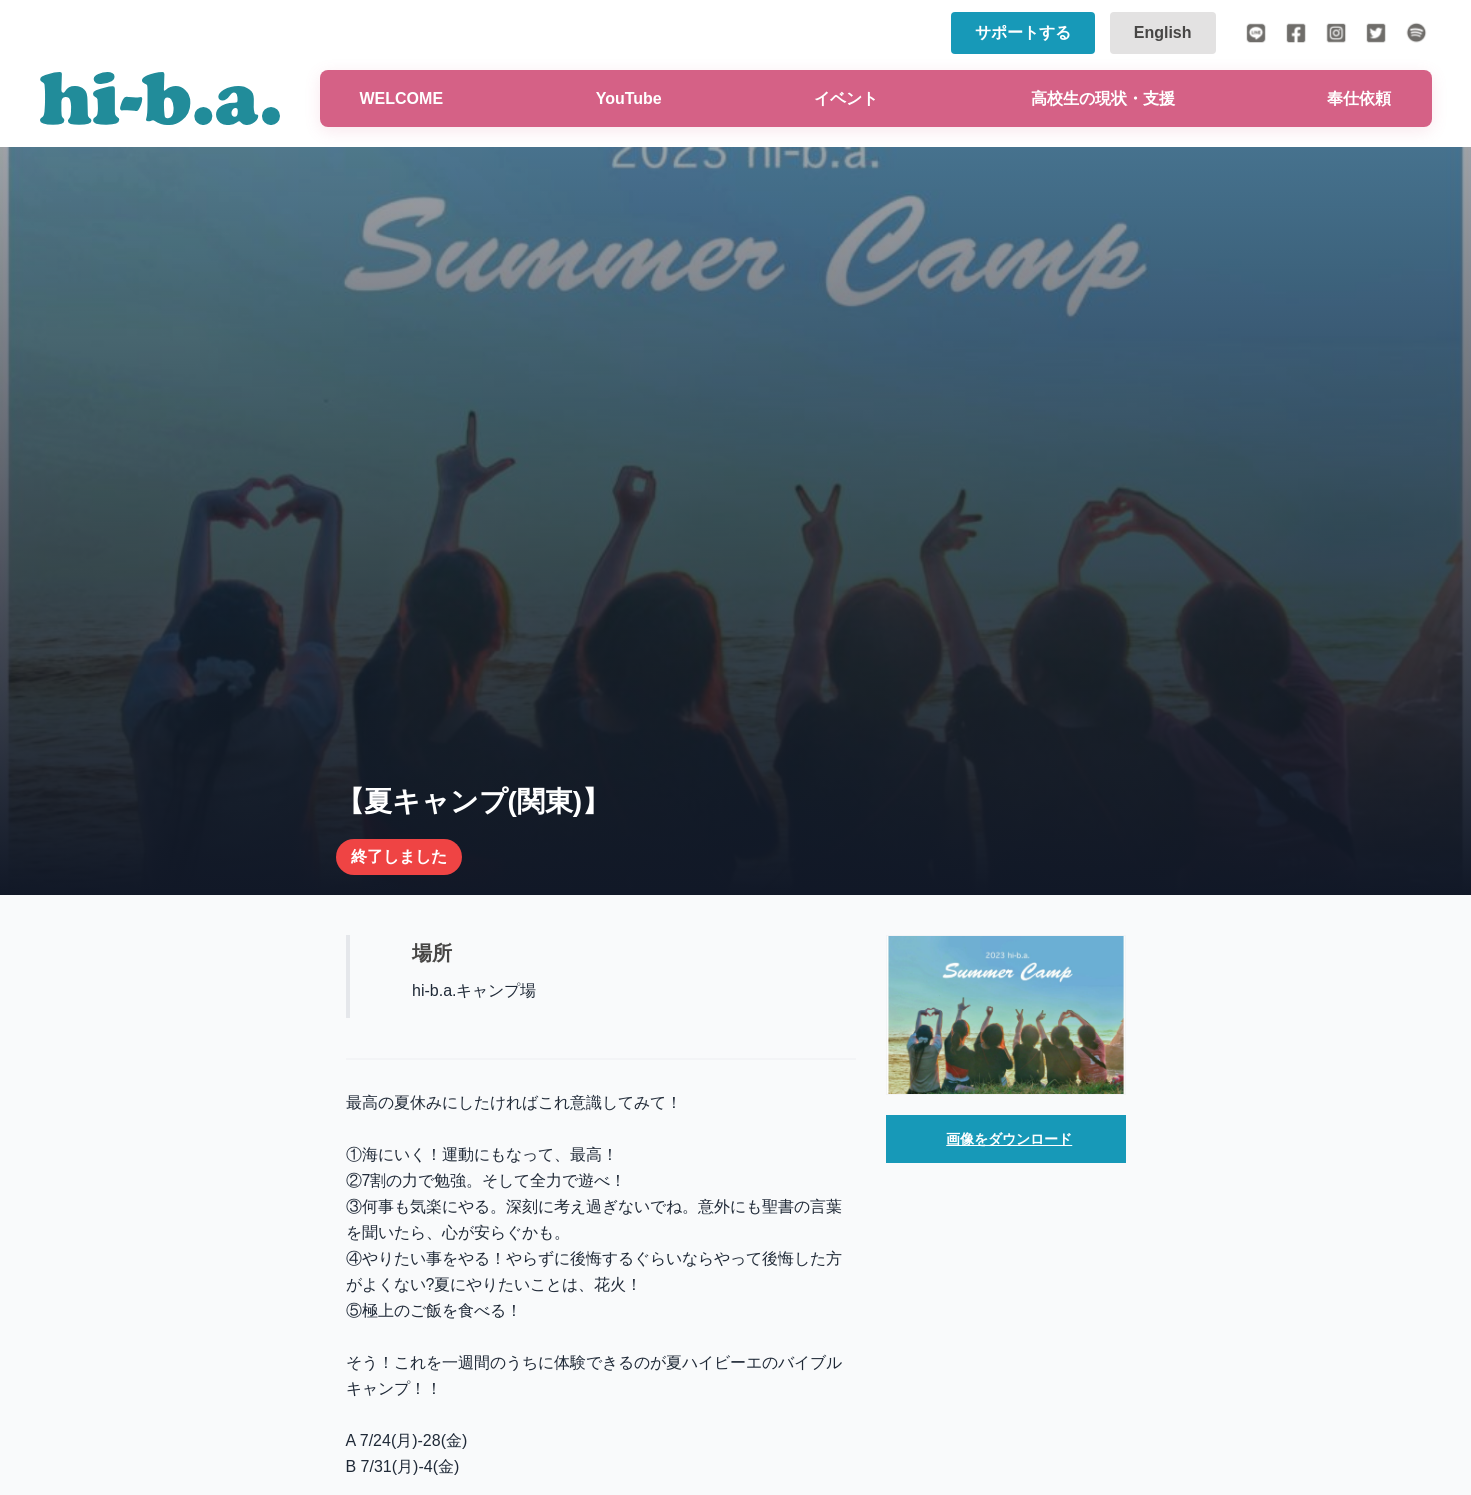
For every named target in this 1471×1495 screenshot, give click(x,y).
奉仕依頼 (1359, 98)
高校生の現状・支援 (1103, 98)
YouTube (629, 98)
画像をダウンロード (1009, 1140)
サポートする (1023, 32)
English (1163, 32)
